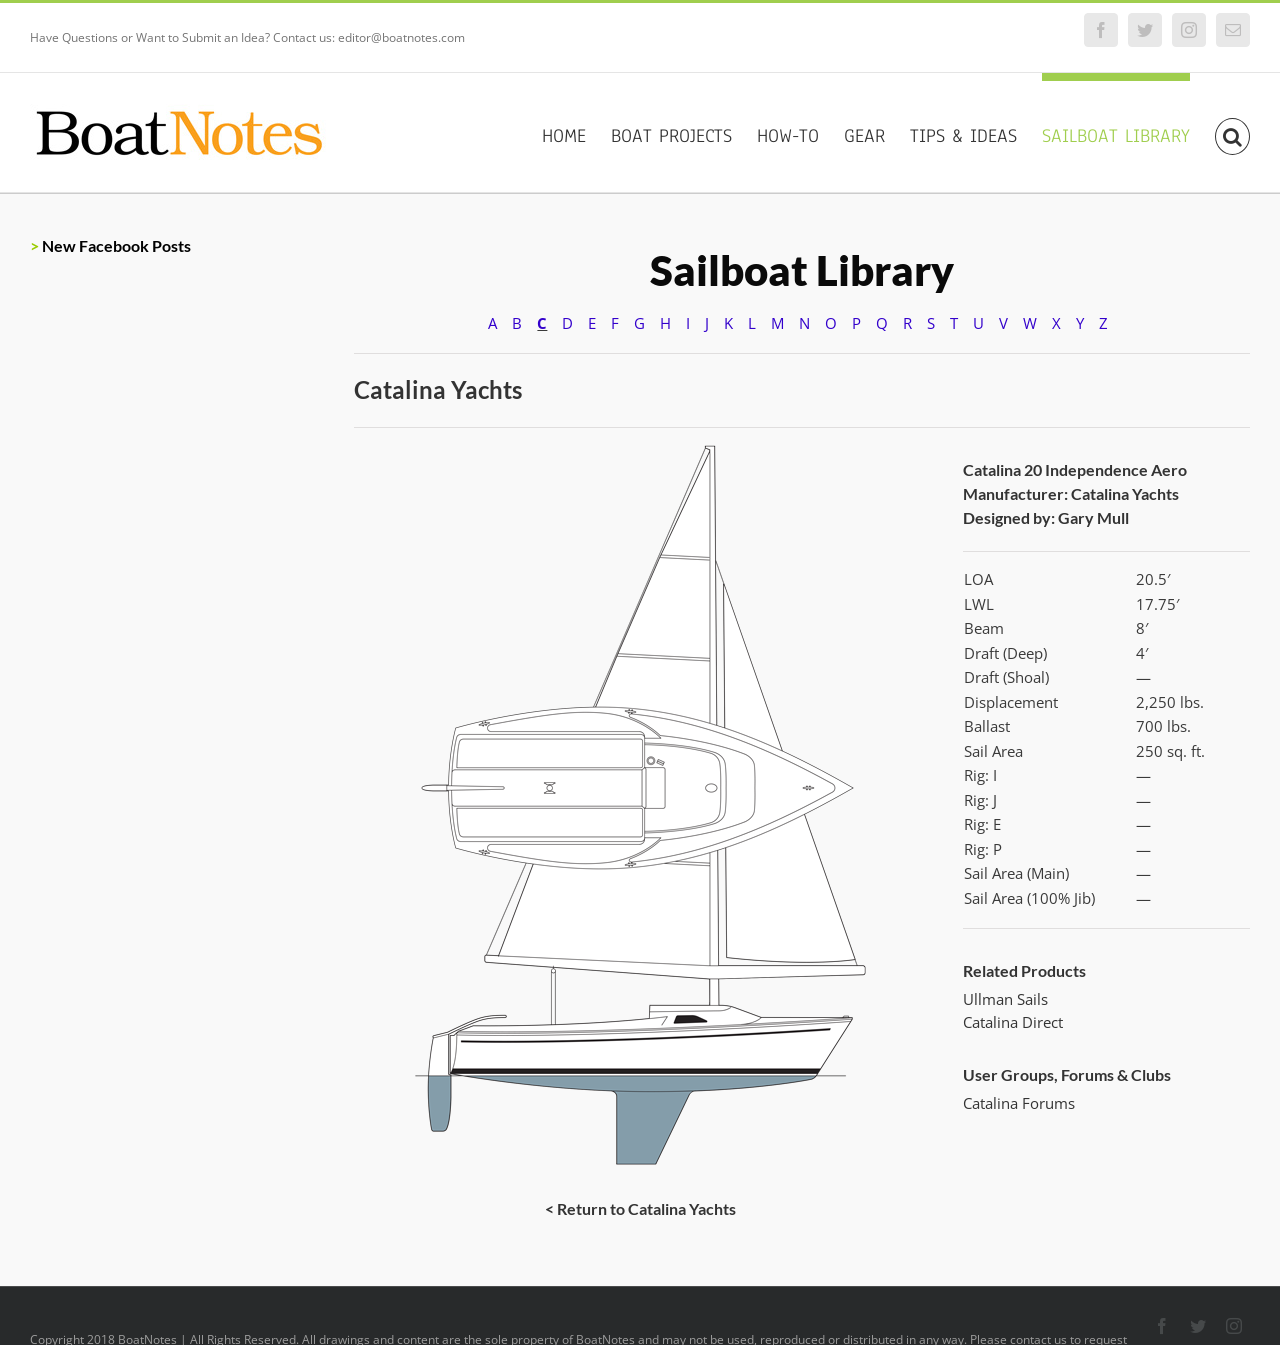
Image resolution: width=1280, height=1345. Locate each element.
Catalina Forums (1019, 1103)
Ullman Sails (1005, 999)
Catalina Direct (1013, 1022)
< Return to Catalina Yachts (640, 1208)
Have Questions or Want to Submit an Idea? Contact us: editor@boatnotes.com (247, 37)
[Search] (1232, 132)
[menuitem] (576, 132)
